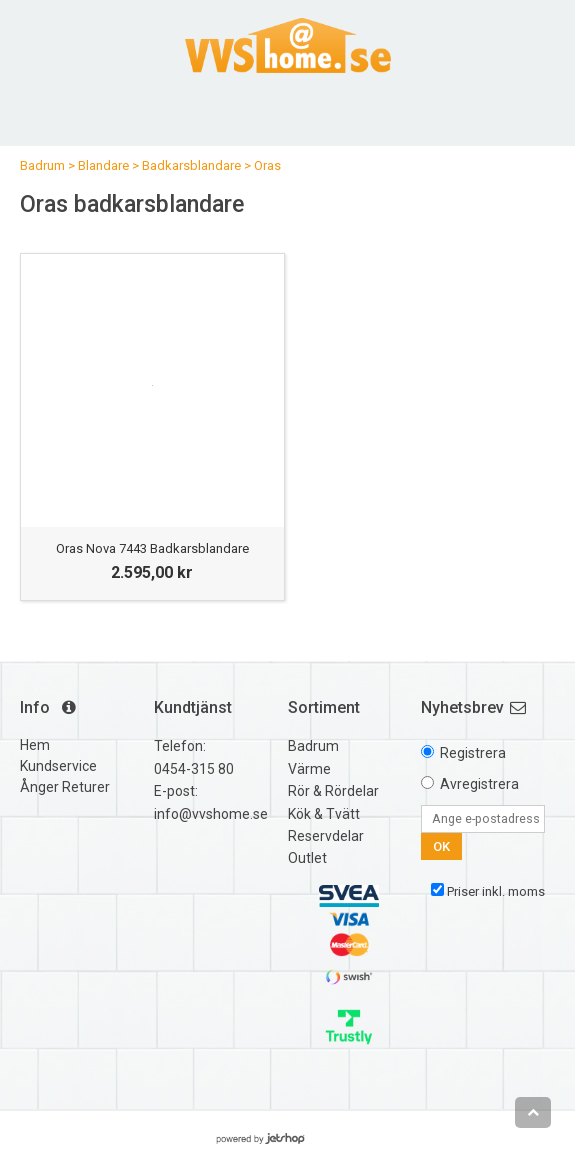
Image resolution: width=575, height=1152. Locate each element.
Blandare (103, 165)
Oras (267, 165)
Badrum (42, 165)
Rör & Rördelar (333, 791)
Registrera (473, 753)
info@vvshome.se (211, 814)
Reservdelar (326, 836)
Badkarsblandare (191, 165)
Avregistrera (479, 784)
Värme (309, 769)
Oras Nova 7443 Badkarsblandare (152, 548)
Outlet (307, 858)
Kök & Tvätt (324, 814)
